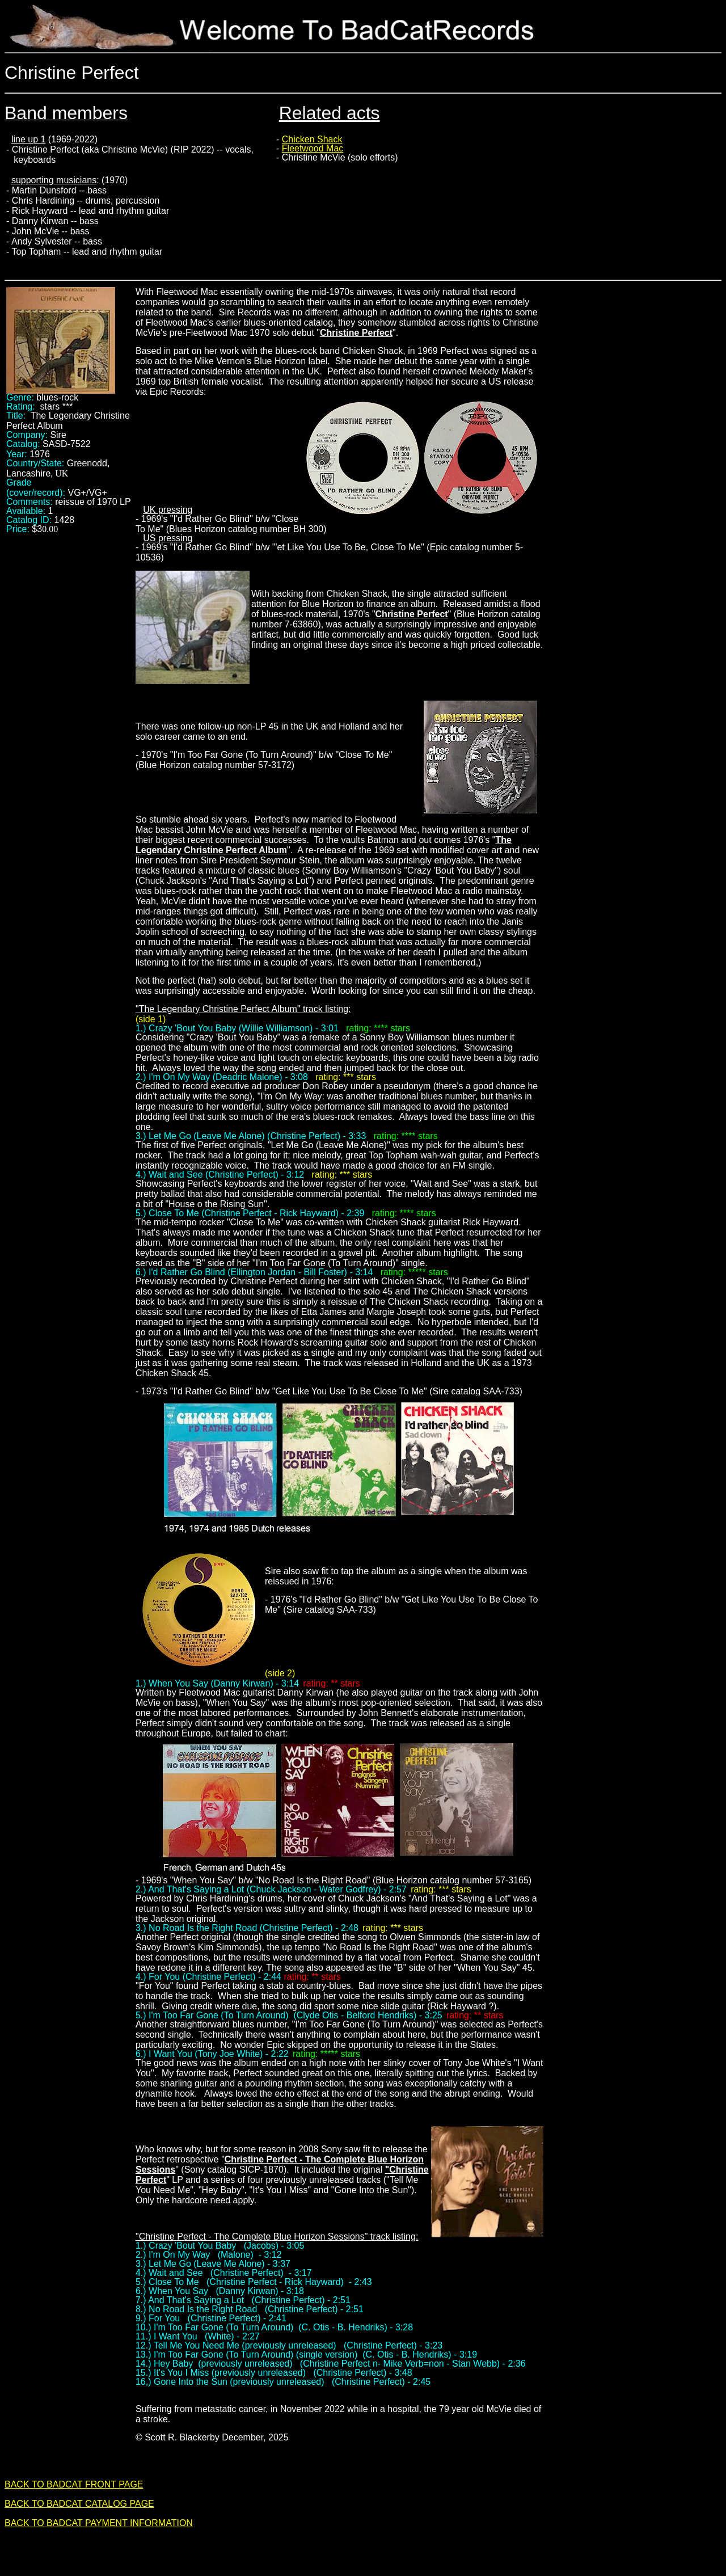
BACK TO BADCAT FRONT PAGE (74, 2484)
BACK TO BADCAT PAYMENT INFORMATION (99, 2523)
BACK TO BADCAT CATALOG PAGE (79, 2503)
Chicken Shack (312, 139)
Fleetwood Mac (313, 148)
